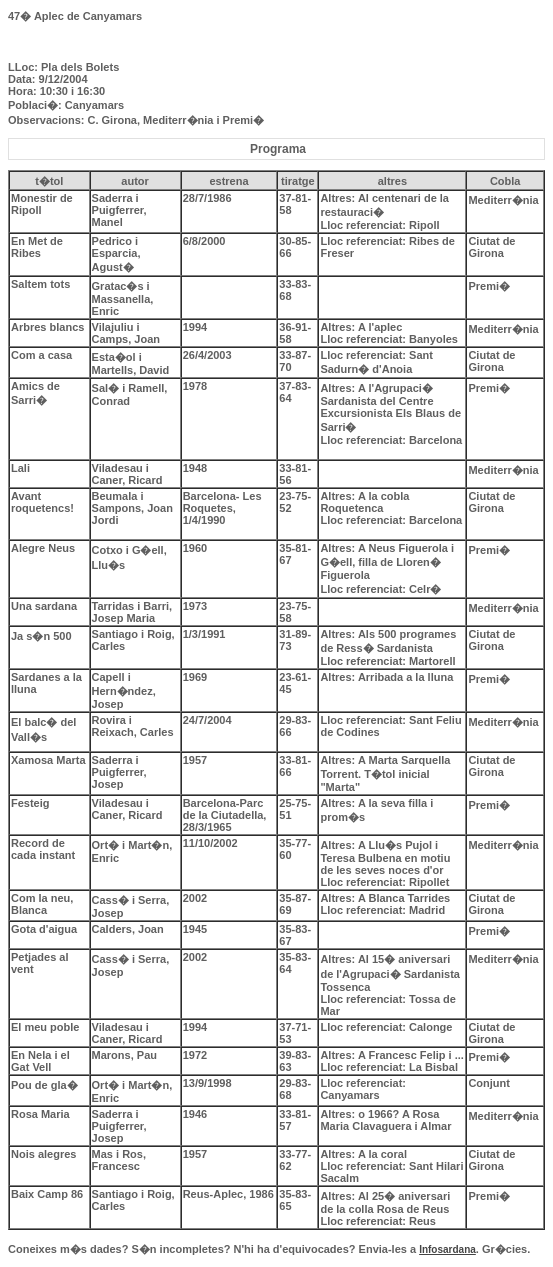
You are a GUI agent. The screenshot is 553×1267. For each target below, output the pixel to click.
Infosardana (447, 1249)
